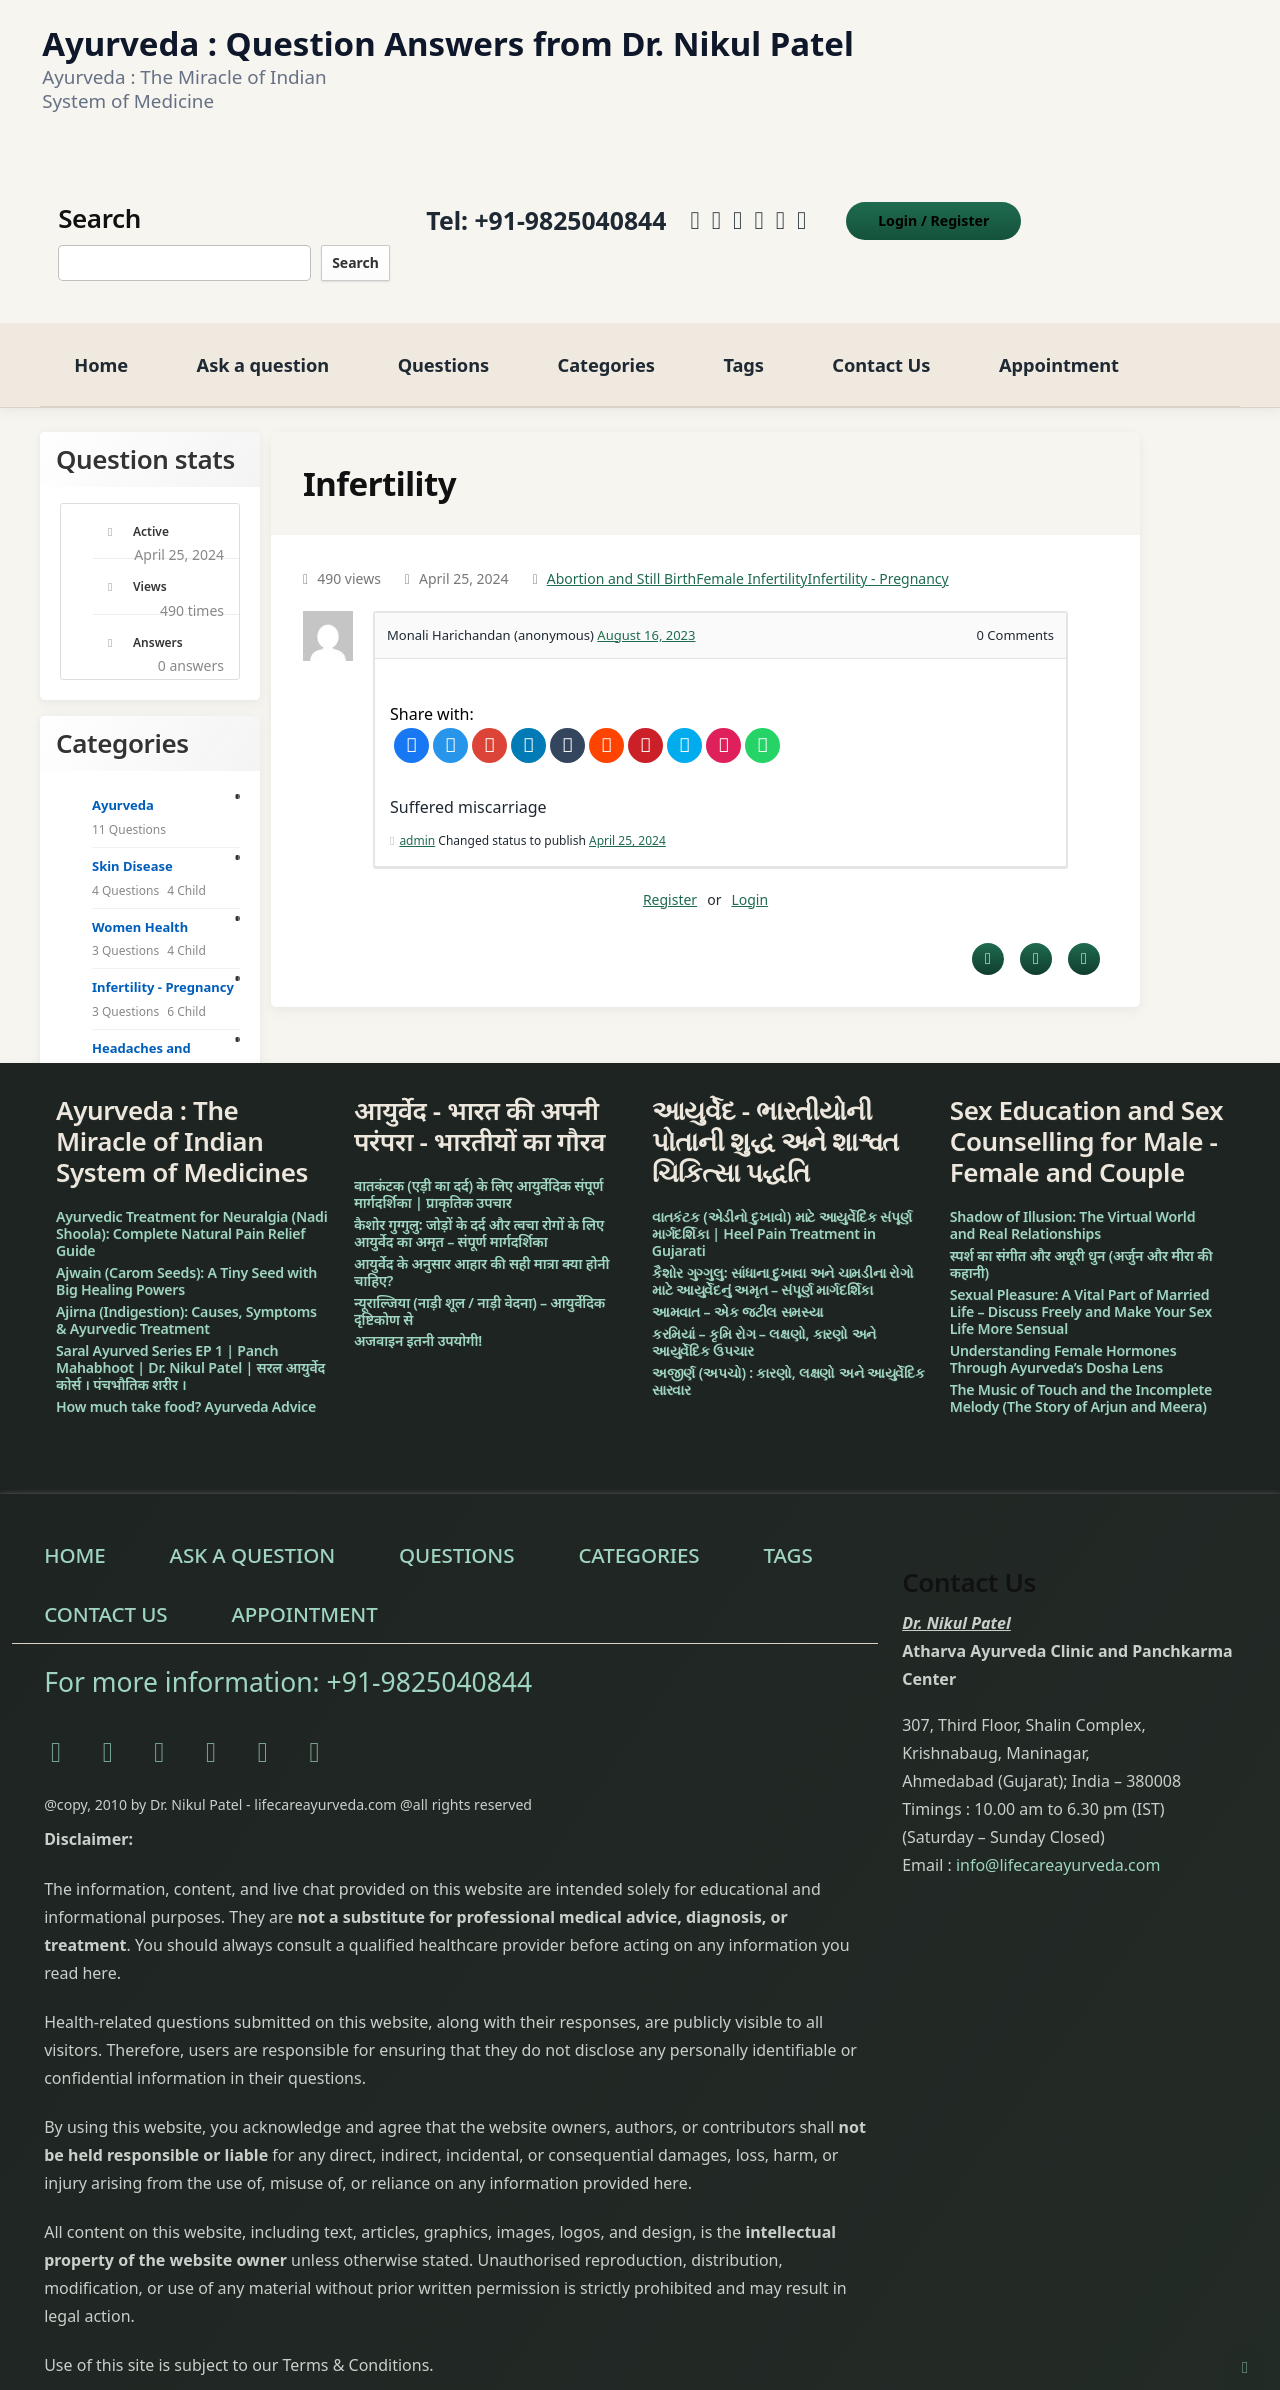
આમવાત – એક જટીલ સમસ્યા (737, 1289)
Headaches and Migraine (141, 1038)
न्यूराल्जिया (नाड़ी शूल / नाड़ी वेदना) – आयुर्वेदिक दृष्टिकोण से (479, 1289)
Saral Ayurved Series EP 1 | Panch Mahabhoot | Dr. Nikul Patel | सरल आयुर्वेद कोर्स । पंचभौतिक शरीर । (190, 1345)
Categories (606, 342)
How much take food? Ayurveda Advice (186, 1384)
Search (353, 251)
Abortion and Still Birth (621, 557)
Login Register (931, 209)
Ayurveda (123, 784)
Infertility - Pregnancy (877, 557)
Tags (743, 342)
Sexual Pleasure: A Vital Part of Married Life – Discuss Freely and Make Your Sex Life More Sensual (1081, 1289)
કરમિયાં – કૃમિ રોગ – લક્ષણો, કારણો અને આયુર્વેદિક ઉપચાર (764, 1320)
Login (749, 877)
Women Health (140, 905)
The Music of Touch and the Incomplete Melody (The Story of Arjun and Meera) (1081, 1376)
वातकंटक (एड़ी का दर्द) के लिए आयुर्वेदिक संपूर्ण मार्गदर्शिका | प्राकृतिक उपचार (478, 1172)
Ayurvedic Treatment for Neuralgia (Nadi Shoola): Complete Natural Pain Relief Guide (191, 1212)
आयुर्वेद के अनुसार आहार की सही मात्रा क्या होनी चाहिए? (481, 1250)
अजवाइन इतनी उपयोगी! (418, 1319)
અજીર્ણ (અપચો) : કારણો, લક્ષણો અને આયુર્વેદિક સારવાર (788, 1359)
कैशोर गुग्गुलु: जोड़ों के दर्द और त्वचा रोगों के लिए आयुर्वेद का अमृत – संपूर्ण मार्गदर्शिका (479, 1211)
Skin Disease (132, 845)
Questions (443, 342)
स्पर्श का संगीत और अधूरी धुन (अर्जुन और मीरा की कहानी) (1081, 1243)
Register (670, 877)
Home (101, 342)
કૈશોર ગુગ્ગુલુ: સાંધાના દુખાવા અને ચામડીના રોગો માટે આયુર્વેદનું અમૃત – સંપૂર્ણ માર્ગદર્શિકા (783, 1260)
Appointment (1059, 342)
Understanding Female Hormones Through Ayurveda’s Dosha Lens (1063, 1337)
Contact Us (881, 342)
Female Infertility (751, 557)
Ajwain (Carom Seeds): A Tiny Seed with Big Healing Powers (186, 1260)
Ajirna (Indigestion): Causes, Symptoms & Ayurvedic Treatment (186, 1298)
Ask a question (263, 342)
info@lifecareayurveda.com (1058, 1843)
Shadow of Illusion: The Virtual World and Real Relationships (1073, 1204)
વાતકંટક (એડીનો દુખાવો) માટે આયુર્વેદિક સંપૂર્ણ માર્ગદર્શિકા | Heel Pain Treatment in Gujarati (782, 1212)
